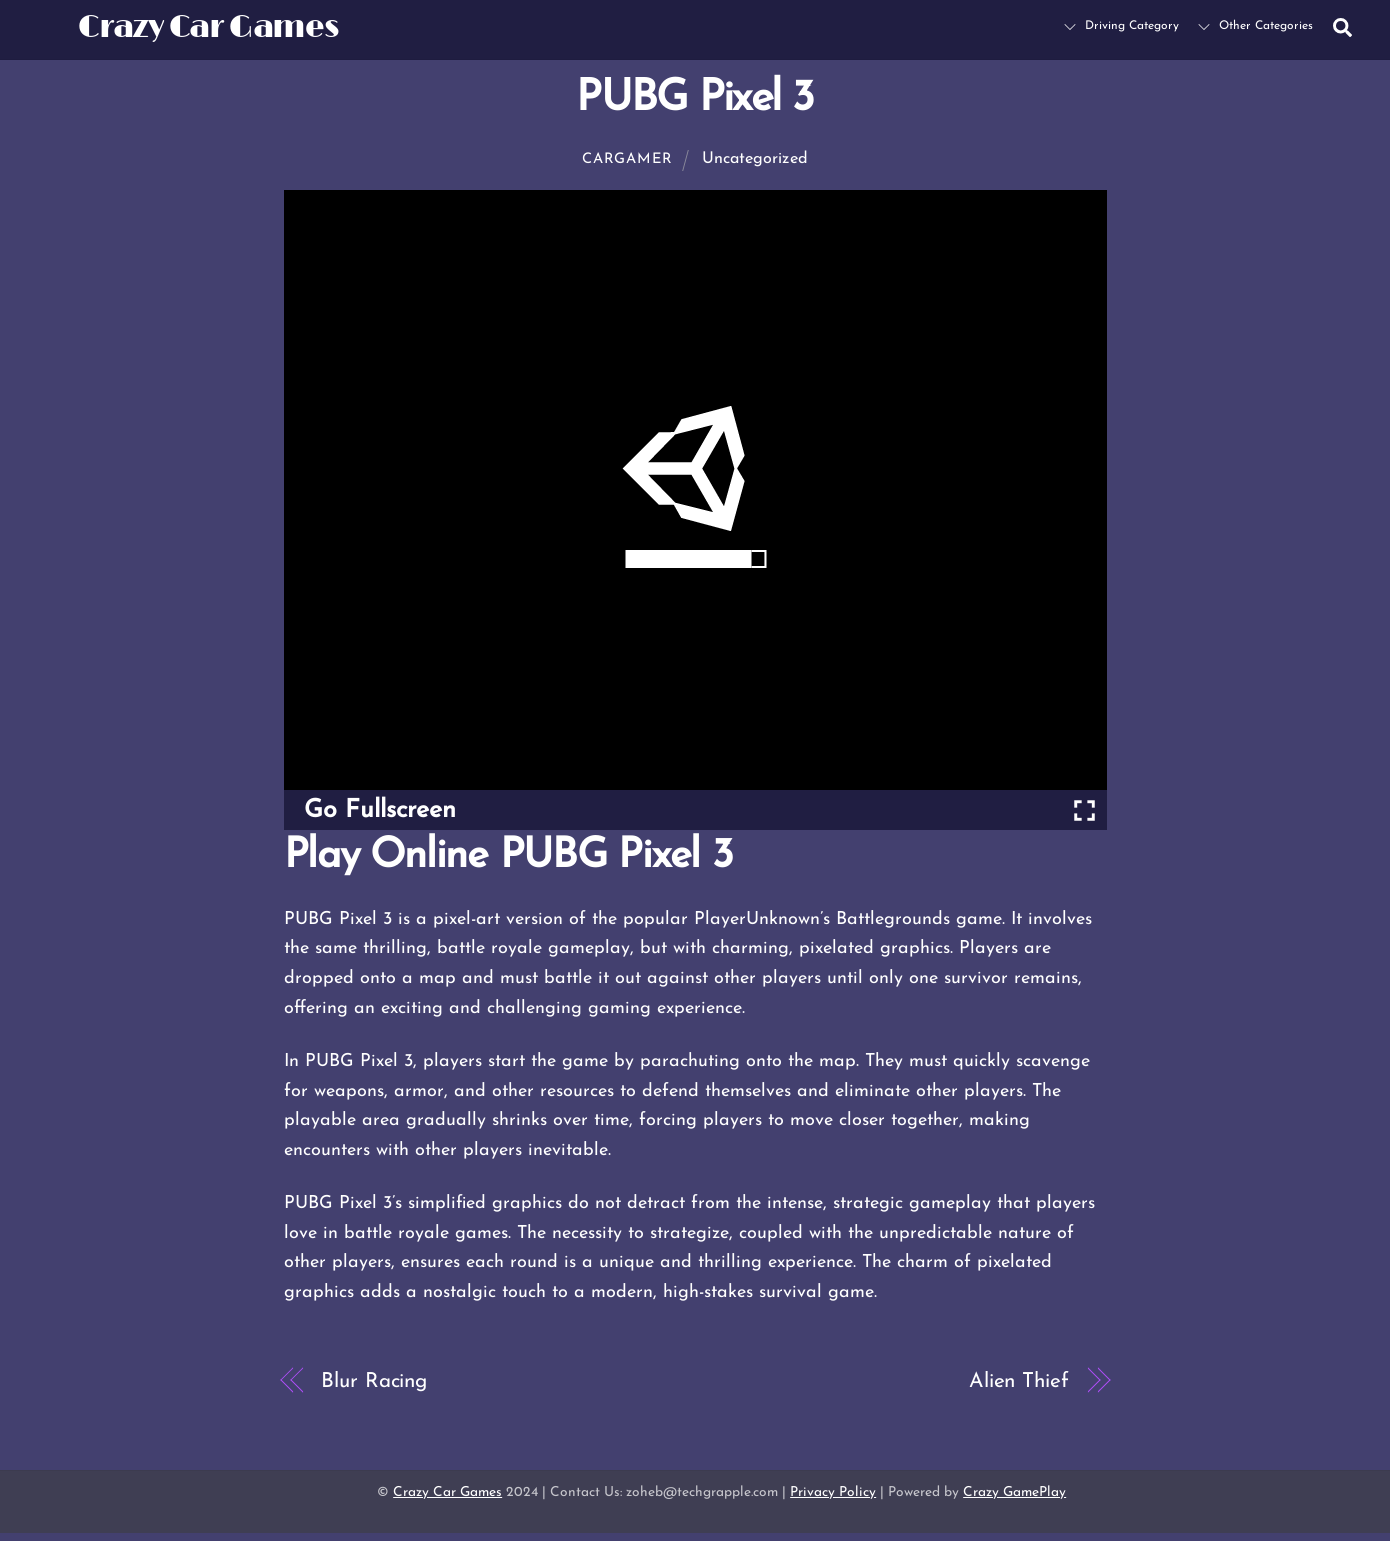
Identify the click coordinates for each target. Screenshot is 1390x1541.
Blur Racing (374, 1381)
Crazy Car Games (447, 1492)
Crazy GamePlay (1014, 1492)
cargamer (627, 159)
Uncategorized (755, 159)
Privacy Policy (833, 1492)
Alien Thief (1019, 1381)
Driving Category (1121, 26)
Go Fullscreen (380, 810)
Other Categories (1255, 26)
